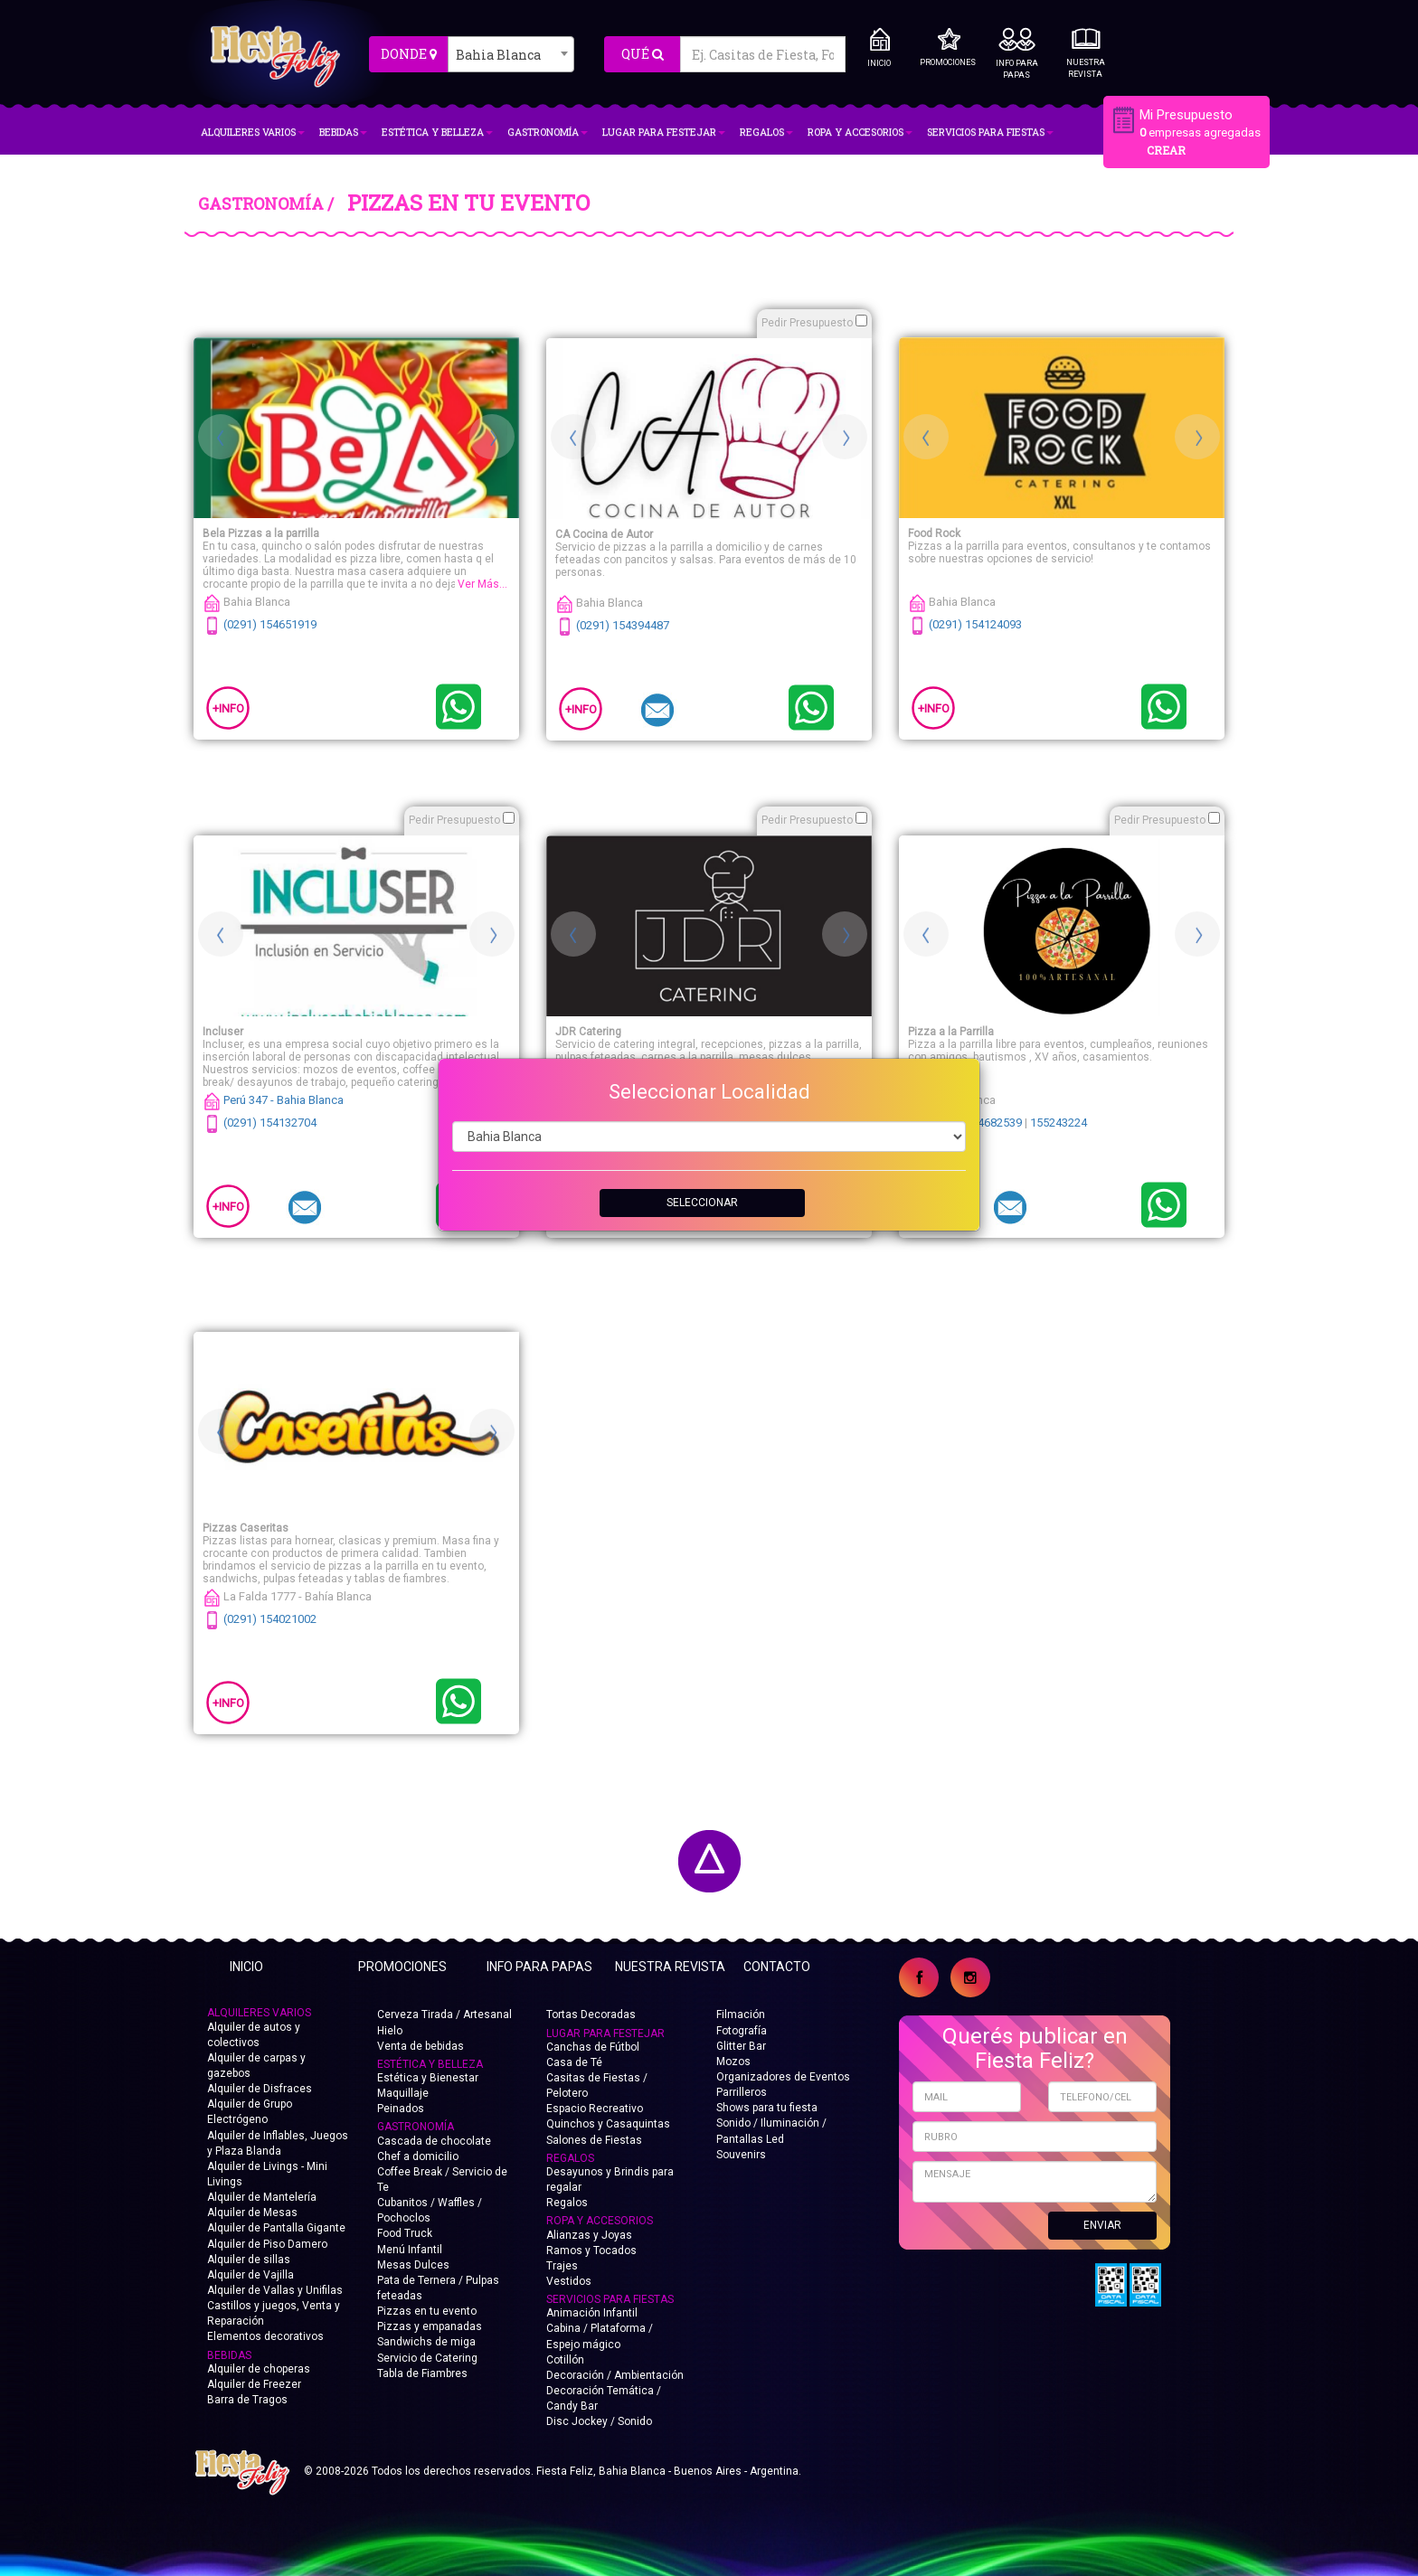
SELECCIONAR (702, 1202)
